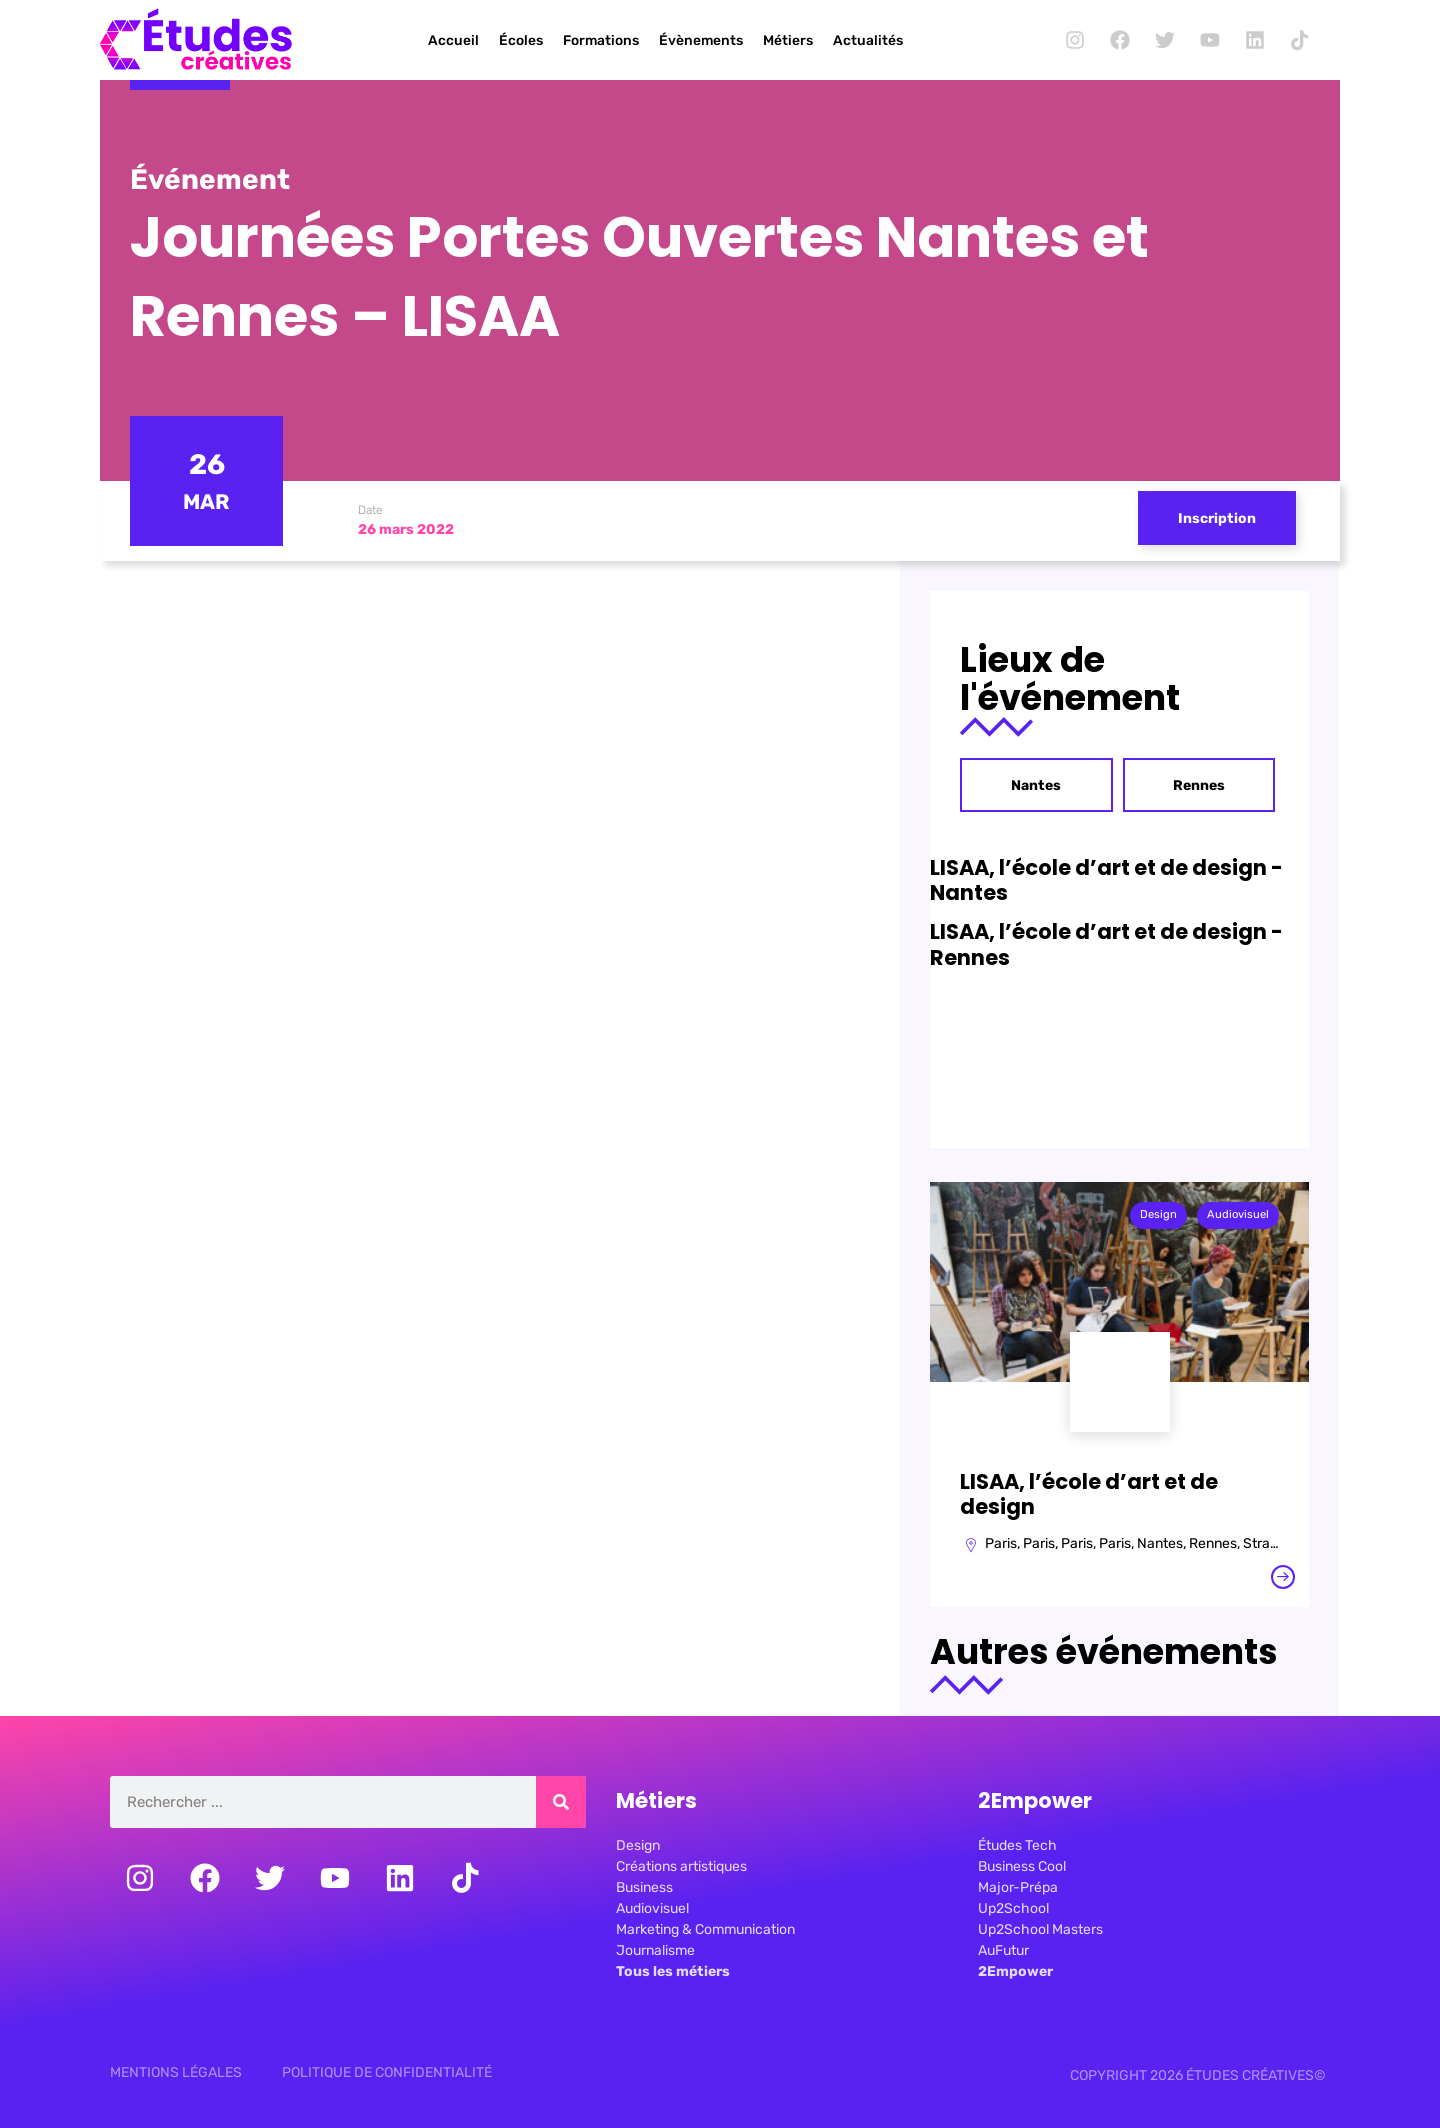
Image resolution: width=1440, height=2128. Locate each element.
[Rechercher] (561, 1802)
